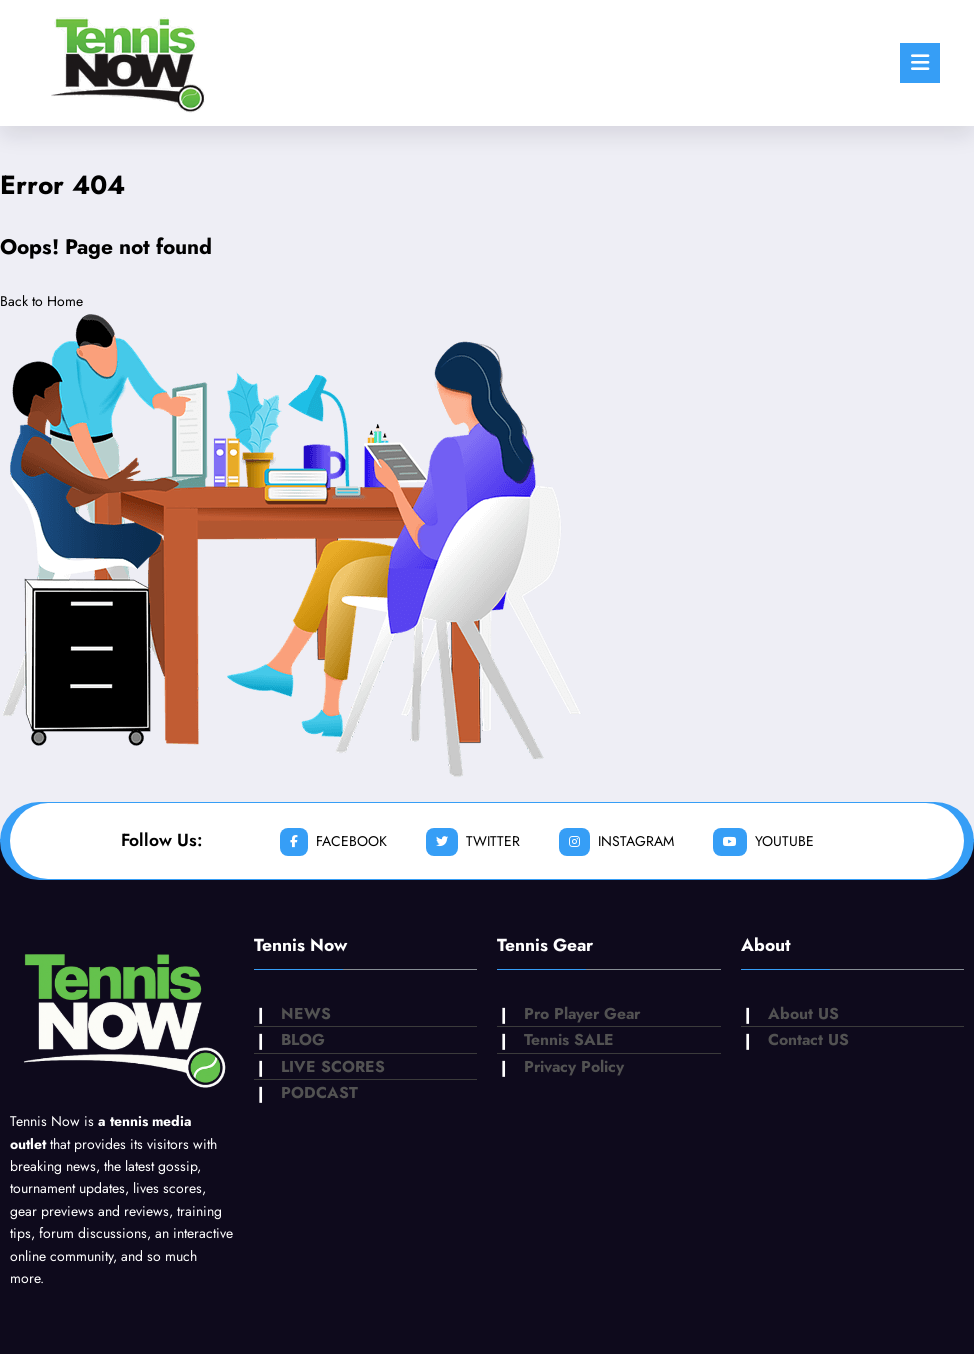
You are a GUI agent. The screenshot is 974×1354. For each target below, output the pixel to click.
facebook (333, 842)
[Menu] (920, 63)
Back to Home (41, 301)
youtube (763, 842)
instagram (616, 842)
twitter (473, 842)
